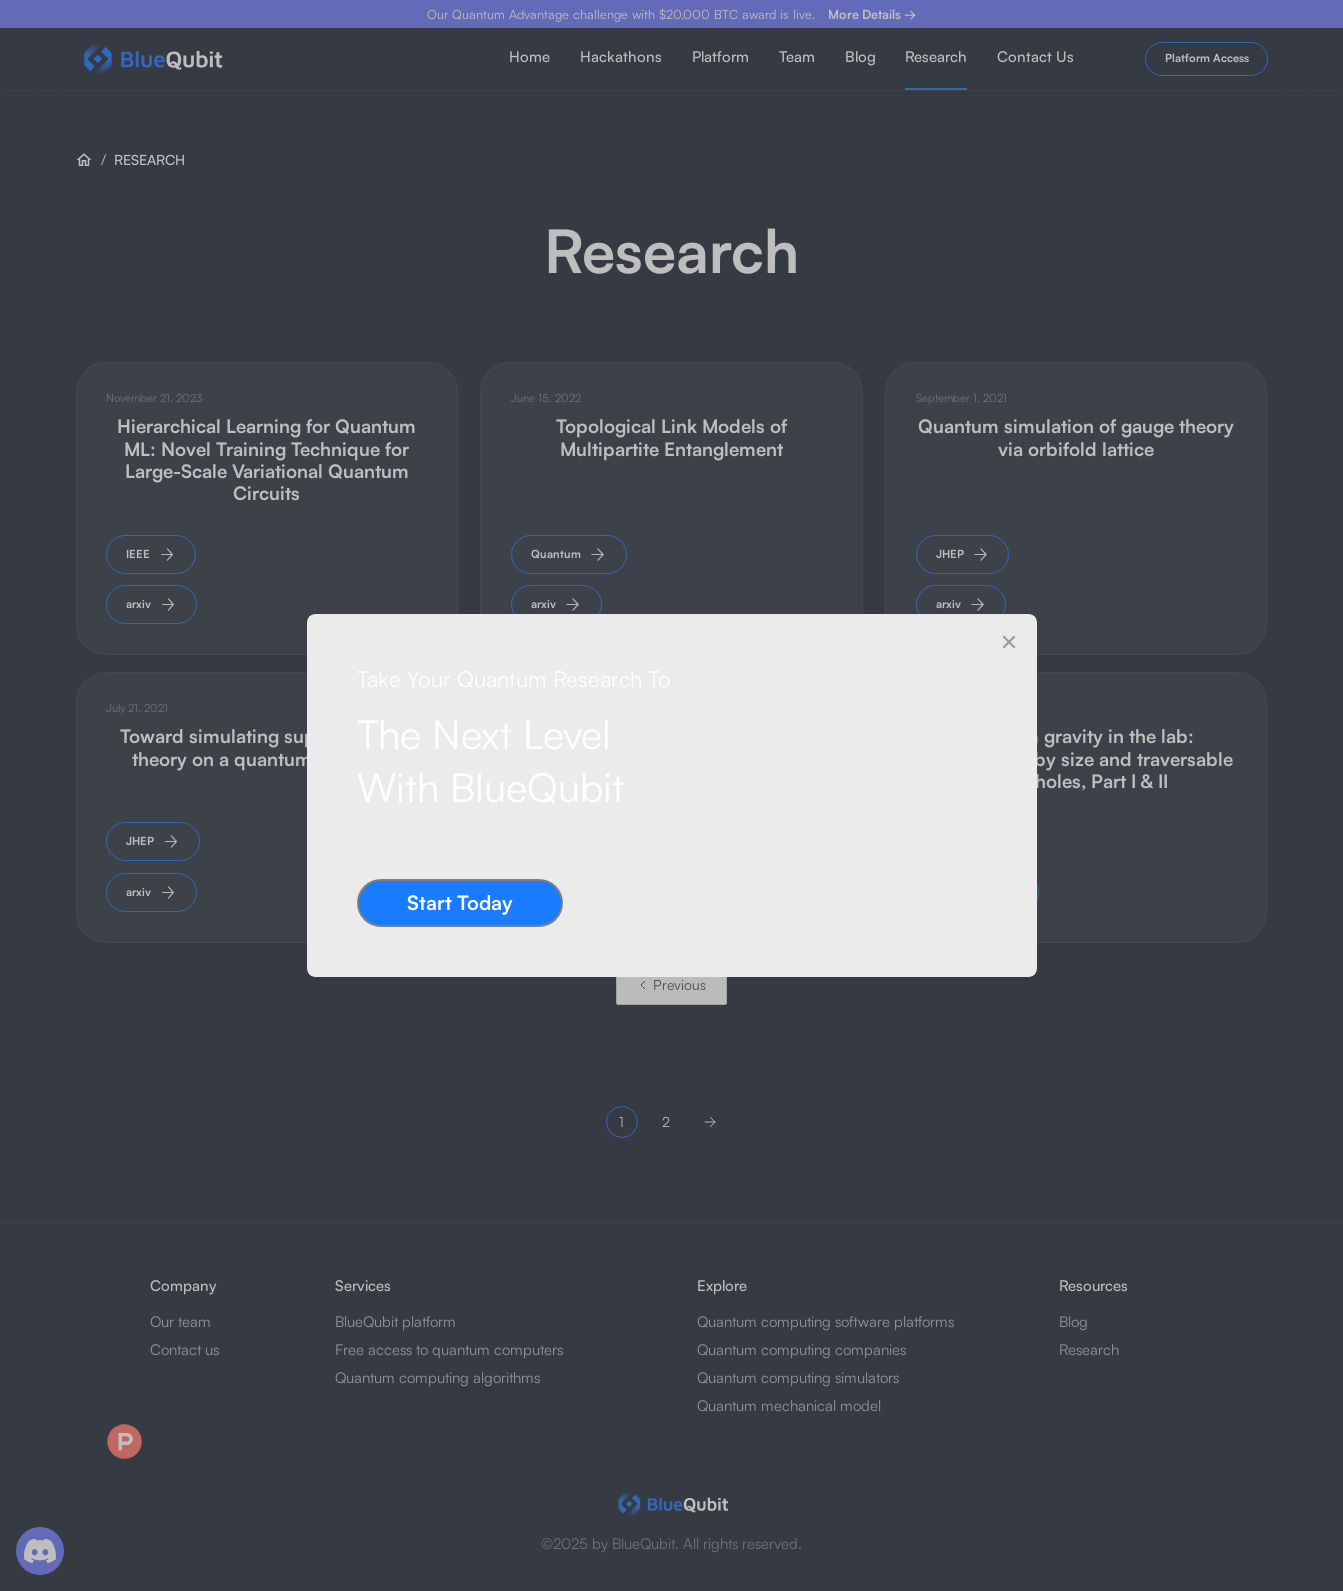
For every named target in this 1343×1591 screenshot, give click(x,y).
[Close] (1009, 642)
